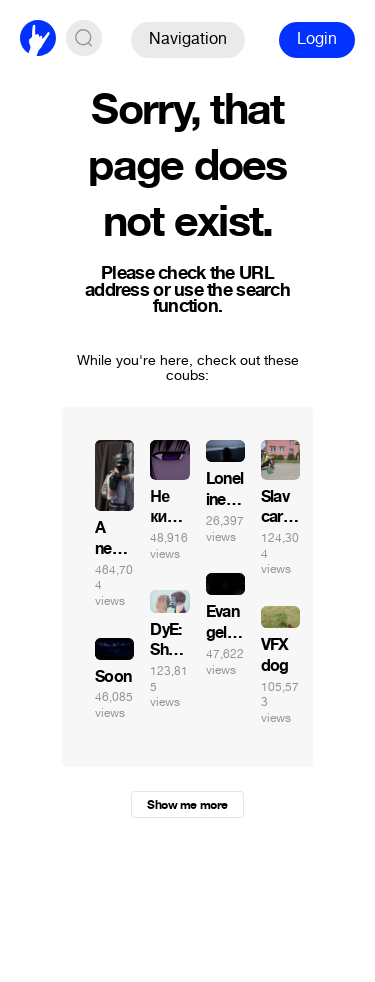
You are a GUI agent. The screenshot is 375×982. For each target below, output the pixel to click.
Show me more (187, 805)
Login (317, 38)
